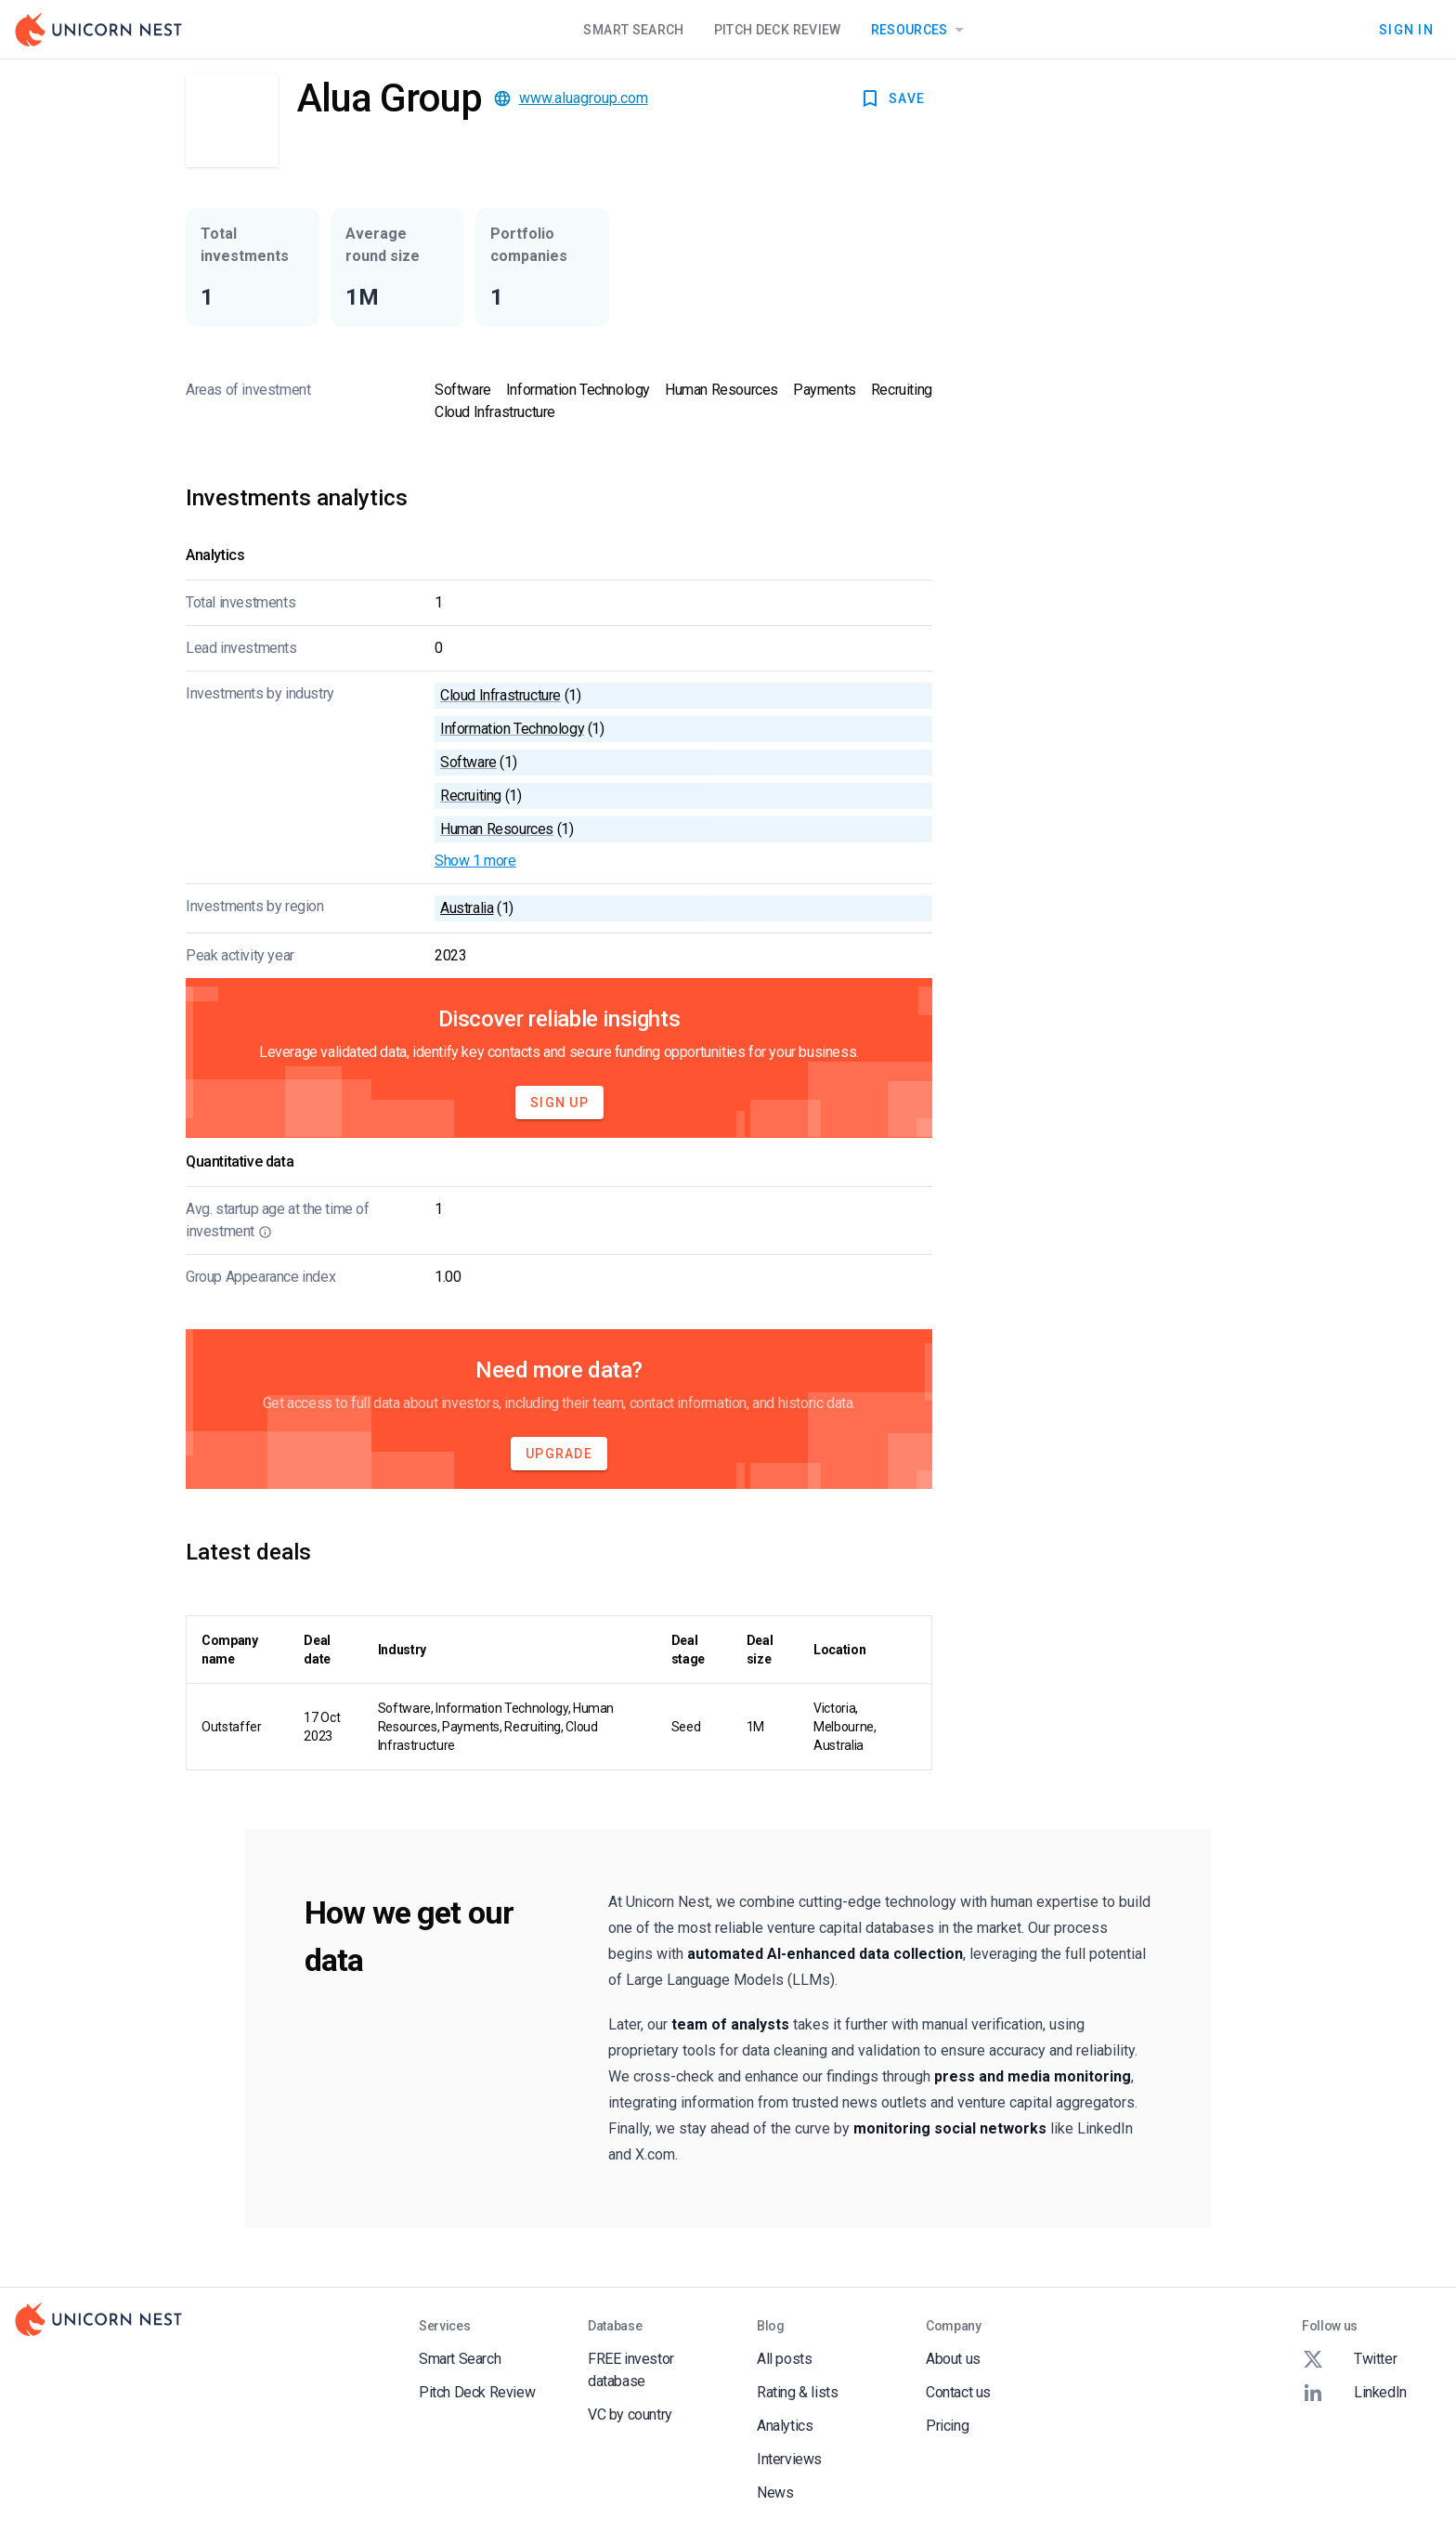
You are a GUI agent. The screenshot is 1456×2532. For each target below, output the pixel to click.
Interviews (789, 2459)
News (775, 2492)
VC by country (630, 2414)
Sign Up (559, 1102)
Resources (920, 30)
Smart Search (633, 29)
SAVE (892, 98)
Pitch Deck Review (777, 29)
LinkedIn (1354, 2393)
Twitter (1349, 2359)
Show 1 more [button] (475, 860)
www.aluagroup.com (583, 98)
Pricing (947, 2425)
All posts (784, 2359)
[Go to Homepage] (98, 29)
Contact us (958, 2392)
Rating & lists (797, 2392)
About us (953, 2359)
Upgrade (559, 1453)
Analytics (784, 2425)
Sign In (1406, 29)
